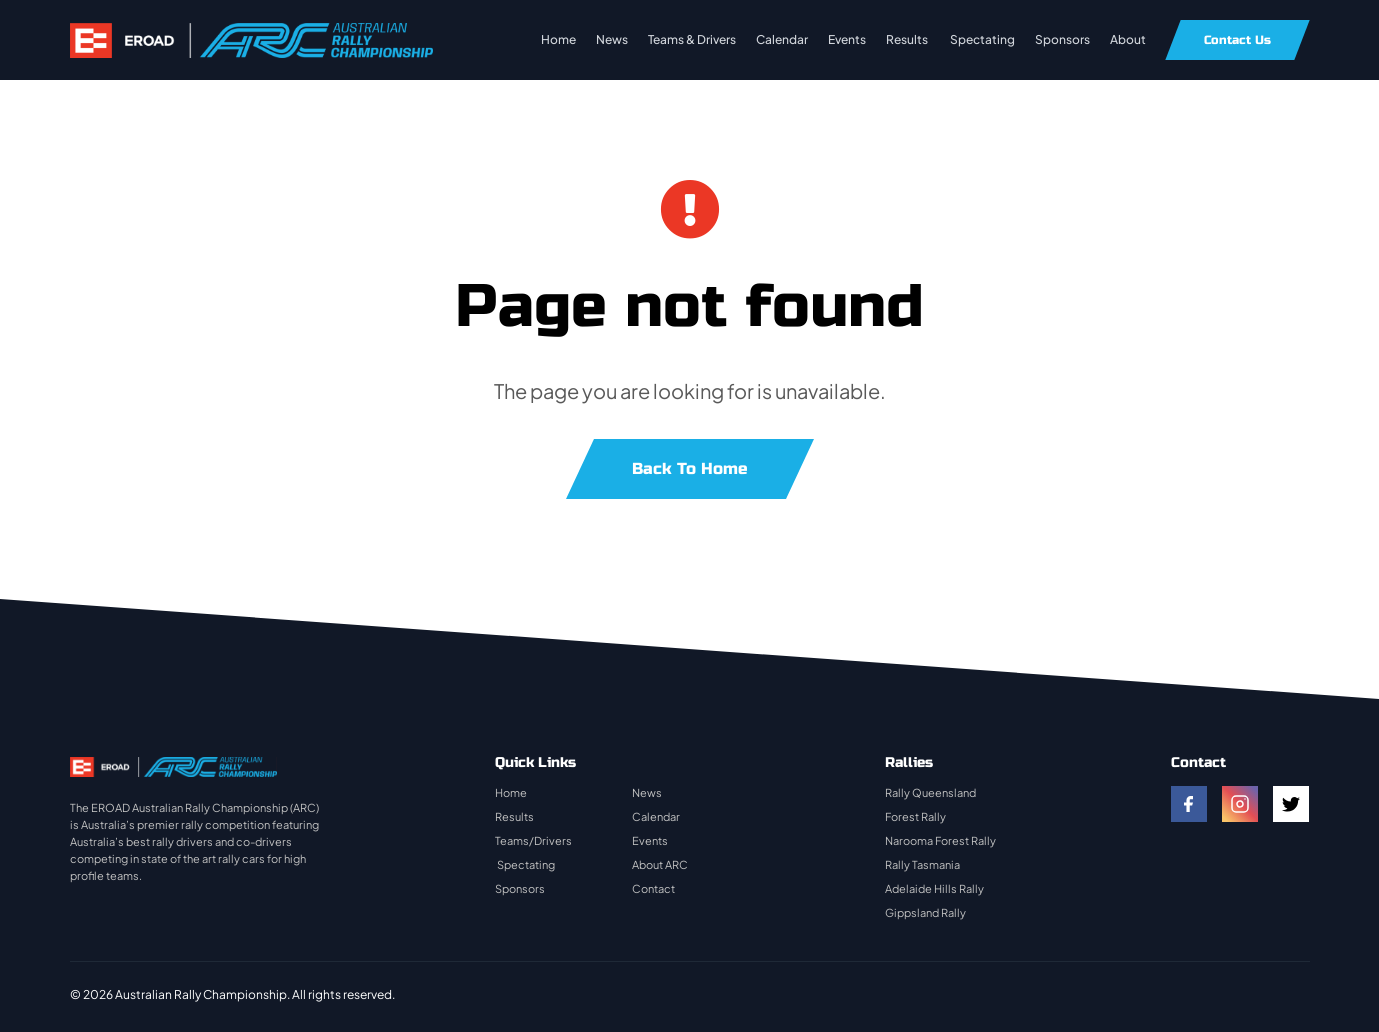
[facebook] (1189, 804)
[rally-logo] (251, 32)
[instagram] (1240, 804)
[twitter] (1291, 804)
